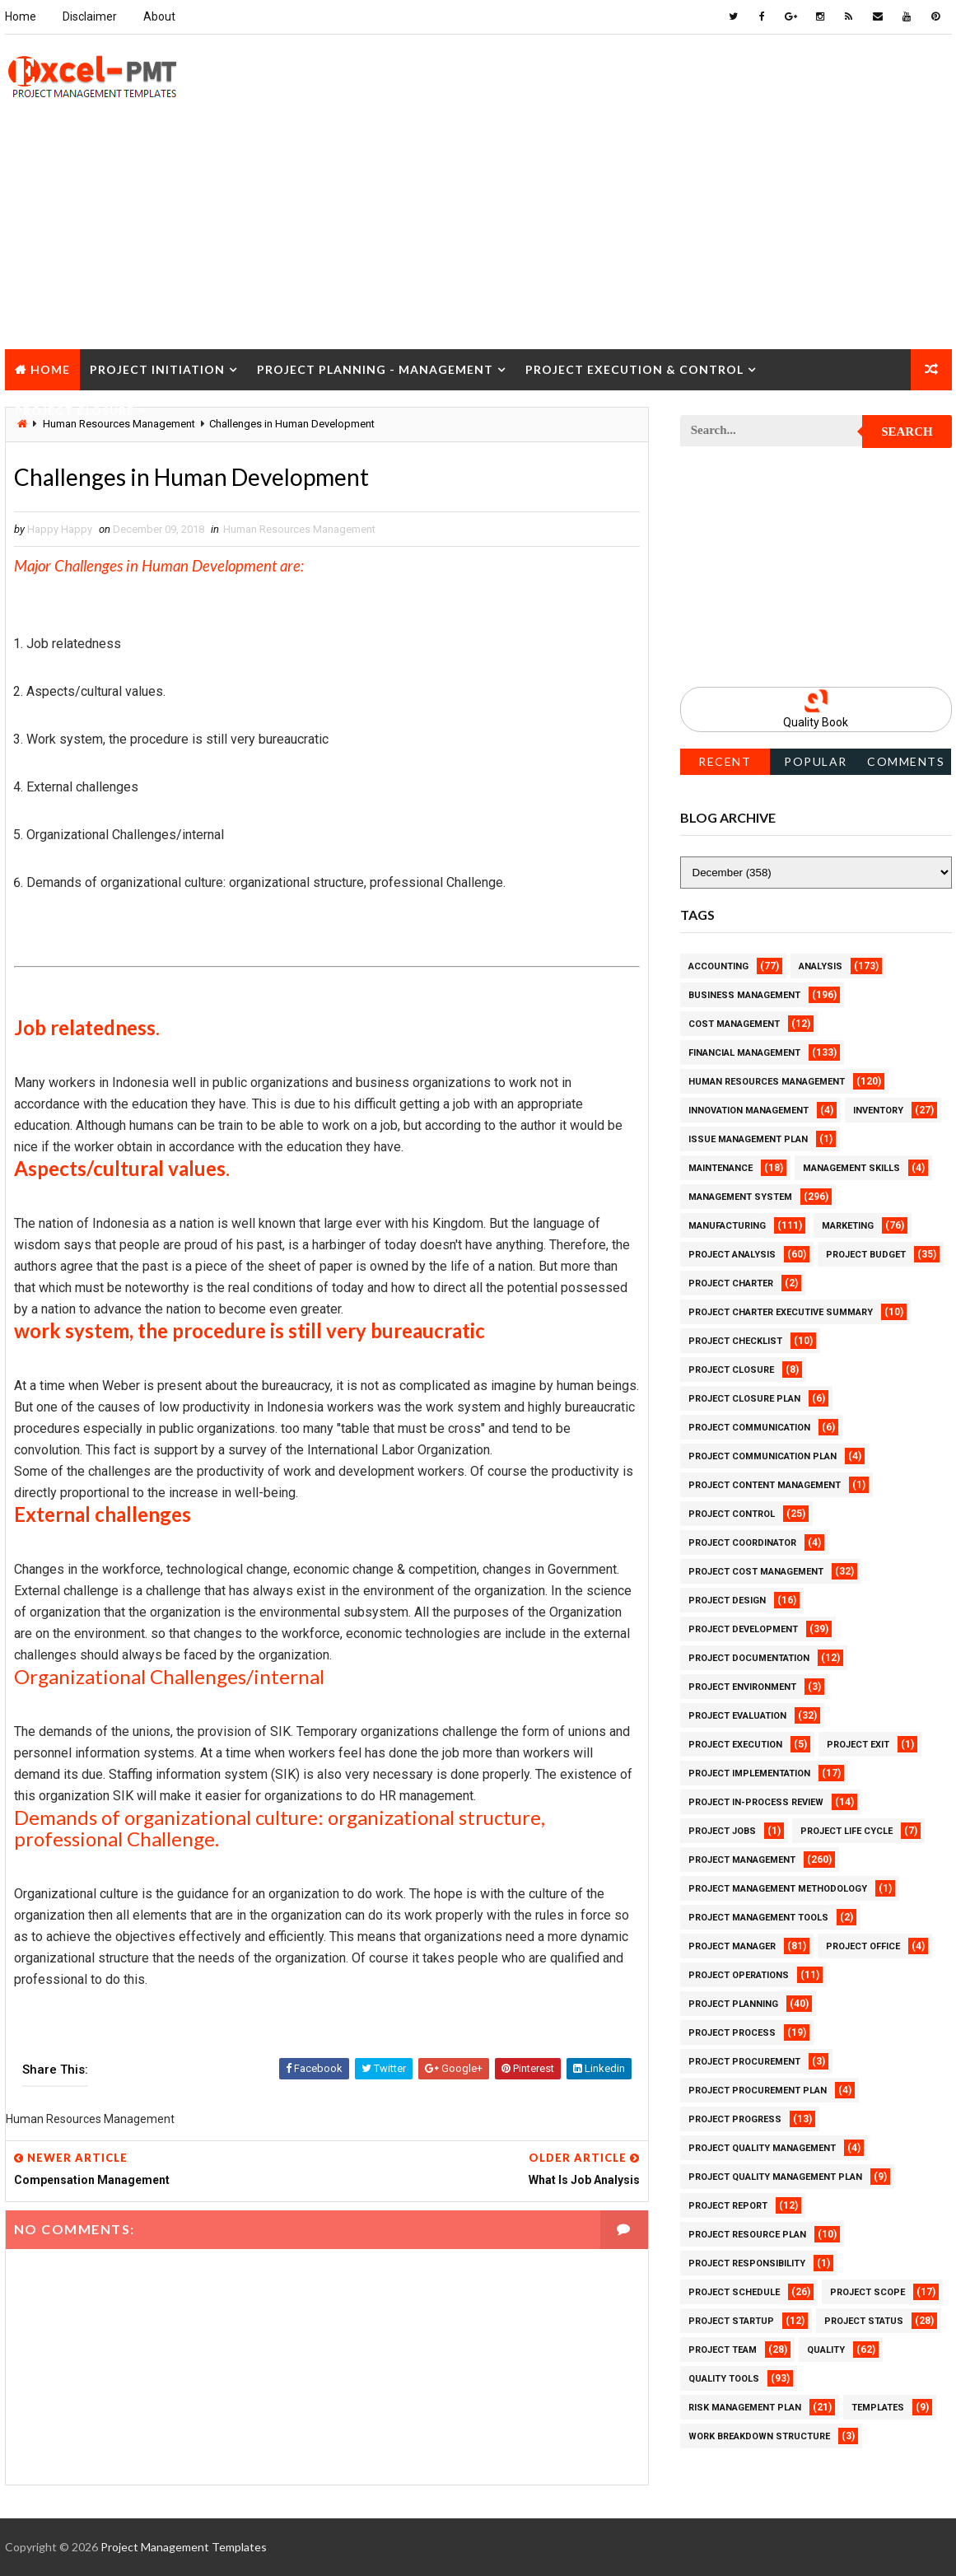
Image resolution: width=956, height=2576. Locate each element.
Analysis (820, 966)
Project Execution (735, 1744)
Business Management (744, 995)
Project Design (727, 1600)
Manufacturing (727, 1225)
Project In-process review (755, 1802)
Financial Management (744, 1053)
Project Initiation (157, 369)
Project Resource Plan (747, 2234)
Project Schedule (734, 2292)
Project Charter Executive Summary (780, 1312)
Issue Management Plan (748, 1139)
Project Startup (731, 2321)
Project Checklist (735, 1341)
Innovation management (748, 1110)
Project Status (863, 2321)
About (159, 16)
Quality (826, 2350)
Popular (815, 761)
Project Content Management (764, 1485)
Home (20, 16)
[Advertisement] (478, 234)
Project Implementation (749, 1773)
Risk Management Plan (744, 2407)
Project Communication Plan (762, 1456)
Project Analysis (732, 1254)
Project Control (731, 1514)
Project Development (743, 1629)
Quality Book (815, 722)
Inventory (878, 1110)
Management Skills (851, 1168)
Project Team (722, 2350)
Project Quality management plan (775, 2177)
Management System (740, 1197)
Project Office (863, 1946)
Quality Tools (723, 2378)
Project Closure (74, 411)
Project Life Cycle (846, 1831)
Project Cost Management (755, 1571)
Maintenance (720, 1168)
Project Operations (738, 1975)
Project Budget (866, 1254)
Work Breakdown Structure (759, 2436)
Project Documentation (748, 1658)
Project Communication (749, 1427)
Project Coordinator (742, 1543)
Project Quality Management (762, 2148)
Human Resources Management (299, 529)
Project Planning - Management (375, 369)
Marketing (848, 1225)
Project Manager (732, 1946)
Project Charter (730, 1283)
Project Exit (858, 1744)
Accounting (718, 966)
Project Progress (734, 2119)
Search (907, 431)
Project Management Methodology (777, 1888)
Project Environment (742, 1687)
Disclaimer (90, 16)
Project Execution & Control (634, 369)
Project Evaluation (737, 1715)
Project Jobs (722, 1831)
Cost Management (734, 1024)
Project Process (732, 2033)
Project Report (727, 2205)
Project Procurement (744, 2061)
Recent (724, 761)
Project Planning (733, 2004)
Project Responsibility (746, 2263)
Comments (905, 761)
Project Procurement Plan (757, 2090)
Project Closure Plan (744, 1398)
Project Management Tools (758, 1917)
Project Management (741, 1860)
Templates (877, 2407)
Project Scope (867, 2292)
